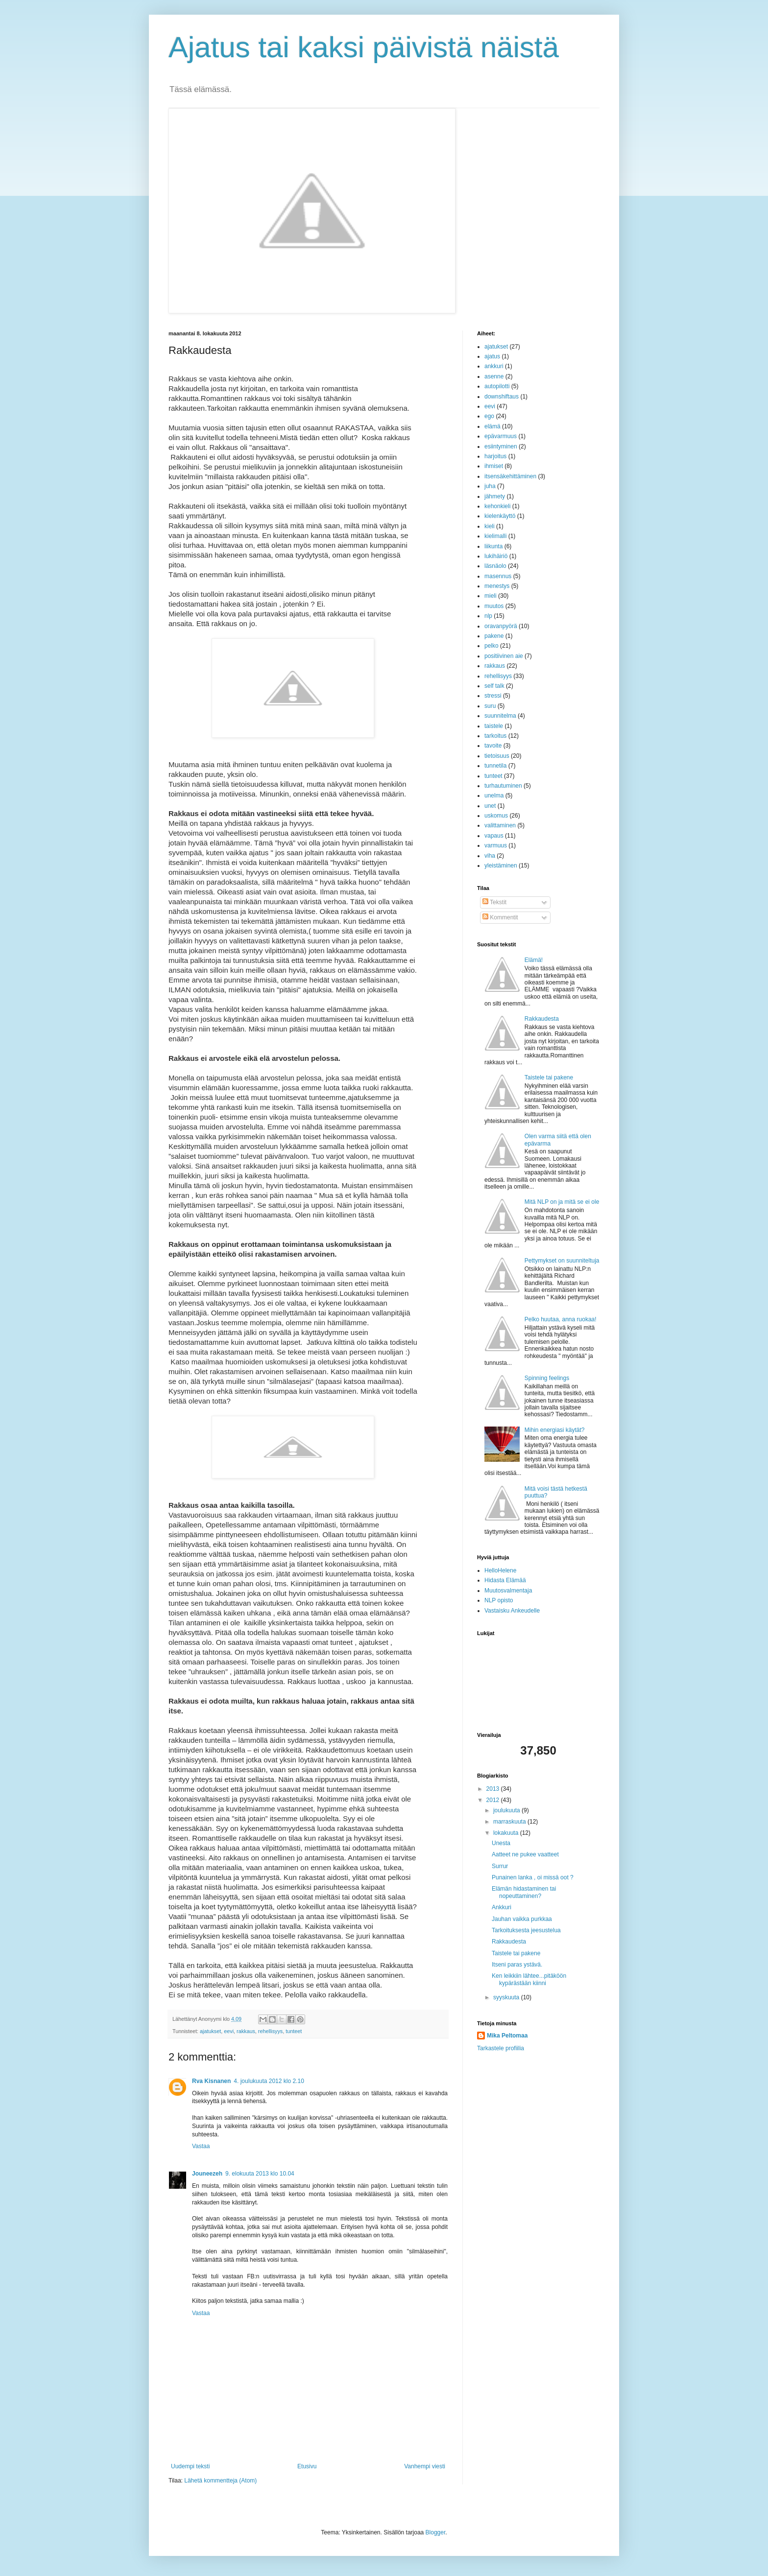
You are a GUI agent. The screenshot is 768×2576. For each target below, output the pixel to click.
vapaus (494, 835)
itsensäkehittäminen (510, 476)
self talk (494, 685)
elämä (492, 426)
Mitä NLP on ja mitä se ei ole (562, 1201)
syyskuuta (507, 1997)
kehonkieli (497, 506)
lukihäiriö (495, 556)
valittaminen (500, 825)
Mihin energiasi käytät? (555, 1430)
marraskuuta (510, 1821)
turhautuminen (503, 785)
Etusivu (306, 2466)
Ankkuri (501, 1907)
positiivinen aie (503, 656)
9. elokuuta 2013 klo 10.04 (259, 2173)
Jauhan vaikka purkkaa (522, 1919)
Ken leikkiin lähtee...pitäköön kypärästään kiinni (529, 1979)
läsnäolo (495, 565)
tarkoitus (495, 735)
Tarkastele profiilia (500, 2048)
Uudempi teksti (190, 2466)
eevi (229, 2031)
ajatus (492, 356)
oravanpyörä (500, 626)
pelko (491, 645)
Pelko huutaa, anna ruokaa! (561, 1319)
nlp (488, 615)
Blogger (436, 2532)
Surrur (500, 1866)
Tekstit (494, 902)
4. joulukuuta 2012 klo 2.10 (269, 2081)
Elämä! (534, 960)
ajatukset (210, 2031)
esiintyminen (500, 446)
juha (490, 486)
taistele (493, 726)
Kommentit (500, 917)
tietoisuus (496, 755)
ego (489, 416)
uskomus (496, 815)
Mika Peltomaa (507, 2035)
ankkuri (494, 366)
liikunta (493, 546)
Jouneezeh (207, 2173)
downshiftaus (501, 396)
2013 (493, 1788)
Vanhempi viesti (424, 2466)
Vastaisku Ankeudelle (512, 1610)
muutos (494, 606)
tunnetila (495, 765)
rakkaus (246, 2031)
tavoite (493, 745)
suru (490, 706)
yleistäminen (500, 865)
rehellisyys (270, 2031)
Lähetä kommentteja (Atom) (220, 2480)
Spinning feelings (547, 1378)
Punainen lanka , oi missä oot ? (533, 1877)
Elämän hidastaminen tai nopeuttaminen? (524, 1892)
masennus (497, 576)
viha (489, 855)
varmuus (495, 845)
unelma (494, 795)
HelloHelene (500, 1570)
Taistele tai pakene (549, 1077)
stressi (493, 695)
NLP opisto (498, 1600)
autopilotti (496, 386)
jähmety (494, 496)
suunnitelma (500, 715)
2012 (493, 1800)
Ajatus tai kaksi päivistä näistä (363, 47)
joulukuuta (507, 1810)
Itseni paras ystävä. (517, 1964)
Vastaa (201, 2146)
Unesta (501, 1843)
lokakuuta (506, 1832)
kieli (489, 526)
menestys (496, 586)
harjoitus (495, 456)
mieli (490, 595)
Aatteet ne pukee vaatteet (525, 1854)
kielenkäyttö (499, 516)
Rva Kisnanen (211, 2081)
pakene (494, 635)
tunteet (294, 2031)
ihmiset (493, 466)
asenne (494, 376)
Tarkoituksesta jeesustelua (526, 1930)
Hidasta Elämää (505, 1580)
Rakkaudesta (542, 1018)
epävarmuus (500, 436)
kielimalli (495, 536)
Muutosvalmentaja (508, 1590)
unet (490, 805)
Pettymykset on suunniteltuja (562, 1260)
